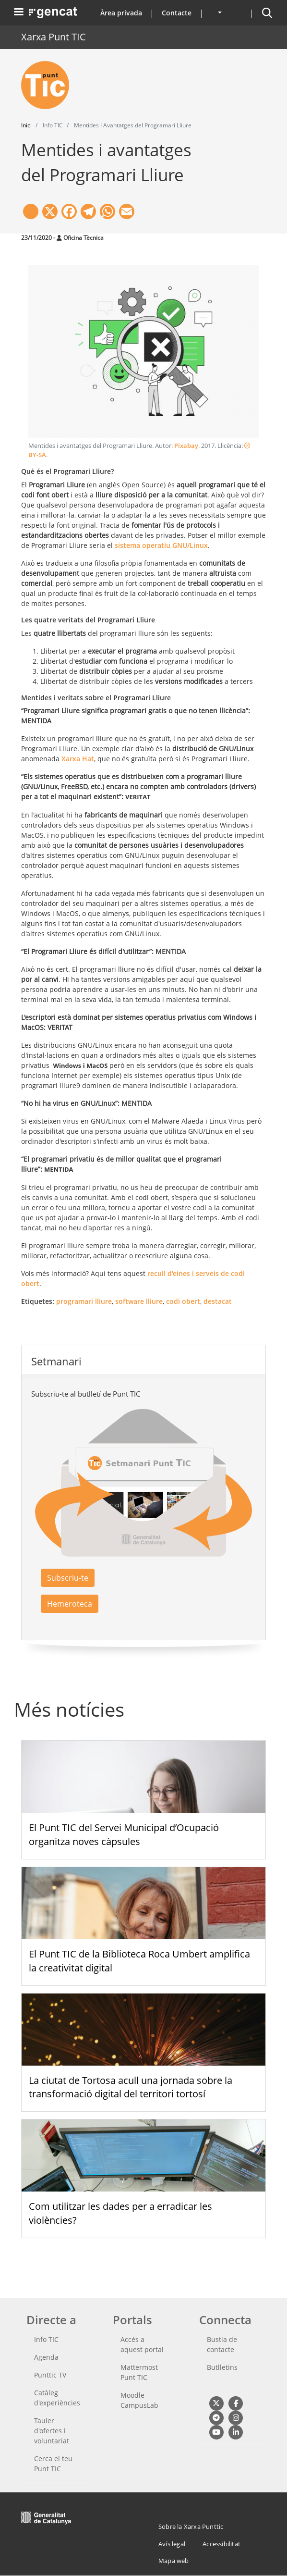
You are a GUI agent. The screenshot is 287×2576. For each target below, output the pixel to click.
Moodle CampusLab (139, 2400)
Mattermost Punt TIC (139, 2372)
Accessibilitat (221, 2543)
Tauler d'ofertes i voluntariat (51, 2430)
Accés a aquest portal (142, 2344)
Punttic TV (50, 2374)
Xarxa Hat (77, 758)
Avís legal (171, 2543)
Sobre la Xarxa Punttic (190, 2526)
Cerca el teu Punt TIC (53, 2463)
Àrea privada (121, 12)
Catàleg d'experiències (57, 2397)
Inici (26, 125)
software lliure (139, 1301)
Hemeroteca (69, 1603)
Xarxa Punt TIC (53, 36)
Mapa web (173, 2560)
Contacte (176, 12)
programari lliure (84, 1301)
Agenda (46, 2357)
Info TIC (46, 2339)
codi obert (183, 1301)
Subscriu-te (67, 1578)
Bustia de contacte (222, 2344)
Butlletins (222, 2367)
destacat (217, 1301)
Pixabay (186, 446)
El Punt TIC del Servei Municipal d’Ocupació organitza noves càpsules (124, 1834)
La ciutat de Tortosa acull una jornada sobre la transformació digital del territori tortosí (130, 2087)
